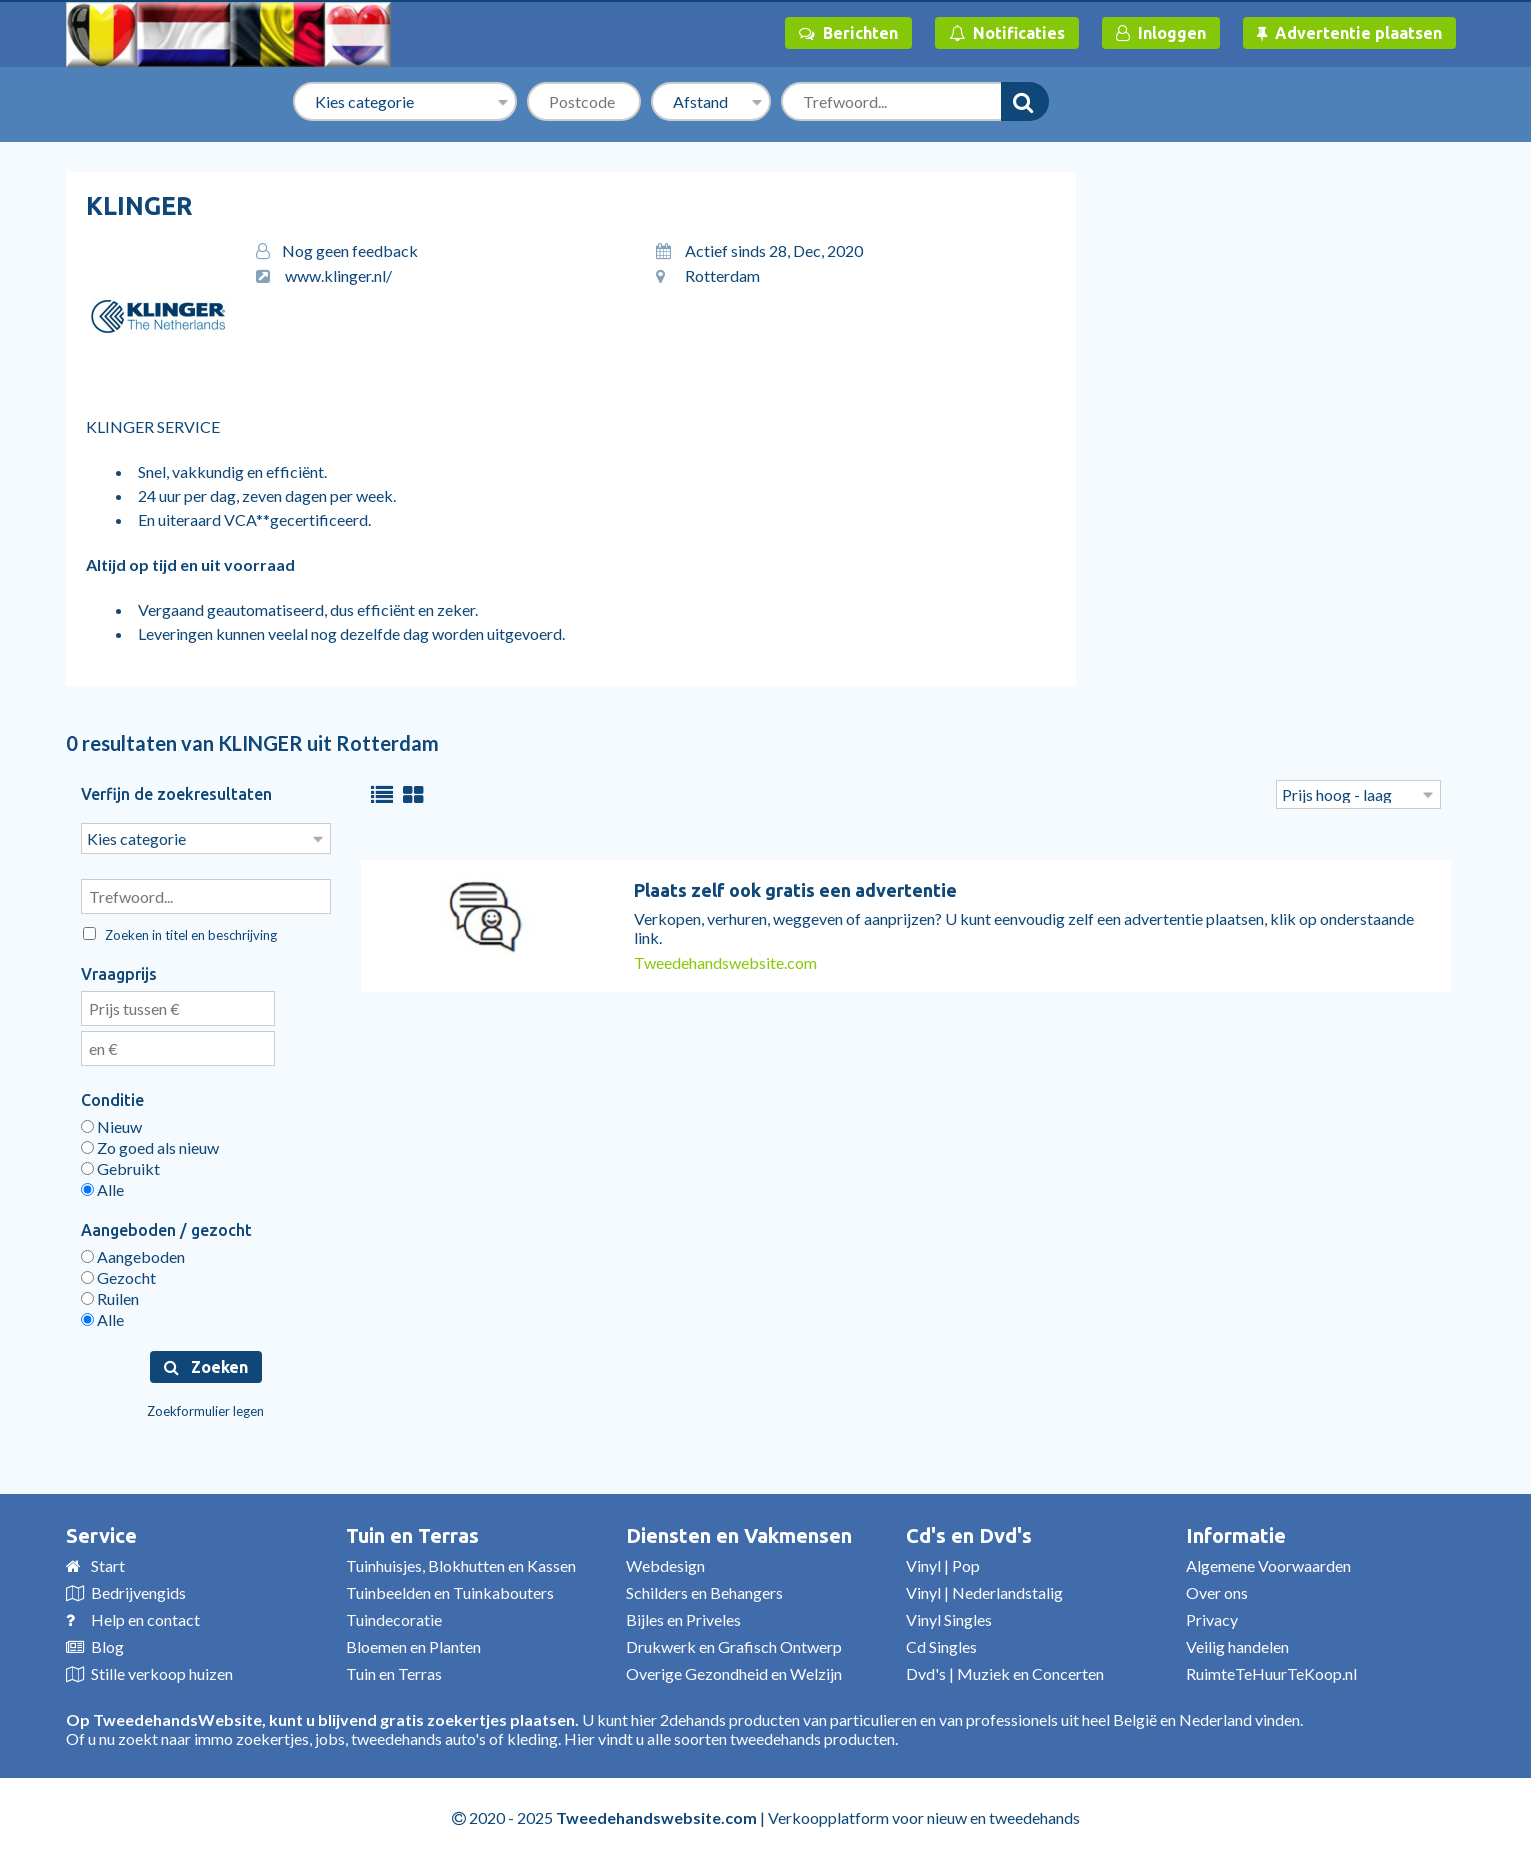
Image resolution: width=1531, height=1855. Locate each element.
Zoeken (206, 1365)
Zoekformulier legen (205, 1409)
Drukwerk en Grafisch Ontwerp (734, 1644)
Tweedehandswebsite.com (725, 962)
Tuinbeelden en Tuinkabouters (450, 1590)
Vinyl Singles (949, 1617)
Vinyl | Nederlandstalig (984, 1590)
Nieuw (111, 1124)
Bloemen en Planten (413, 1644)
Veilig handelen (1237, 1644)
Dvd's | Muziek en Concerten (1005, 1671)
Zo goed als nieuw (150, 1145)
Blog (107, 1644)
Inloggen (1161, 33)
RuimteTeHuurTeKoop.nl (1271, 1671)
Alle (102, 1187)
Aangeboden (133, 1254)
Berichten (848, 33)
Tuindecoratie (394, 1617)
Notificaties (1007, 33)
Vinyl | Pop (943, 1563)
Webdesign (665, 1563)
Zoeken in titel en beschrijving (180, 933)
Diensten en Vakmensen (739, 1533)
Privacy (1212, 1617)
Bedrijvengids (138, 1590)
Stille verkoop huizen (162, 1671)
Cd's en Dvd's (969, 1533)
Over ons (1217, 1590)
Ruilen (110, 1296)
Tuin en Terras (412, 1533)
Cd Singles (941, 1644)
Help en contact (145, 1617)
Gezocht (118, 1275)
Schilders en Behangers (704, 1590)
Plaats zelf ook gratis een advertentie (795, 890)
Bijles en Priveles (683, 1617)
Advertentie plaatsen (1349, 33)
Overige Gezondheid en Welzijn (734, 1671)
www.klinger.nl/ (338, 275)
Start (108, 1563)
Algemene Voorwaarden (1268, 1563)
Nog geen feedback (350, 250)
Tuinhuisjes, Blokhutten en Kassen (461, 1563)
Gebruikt (120, 1166)
